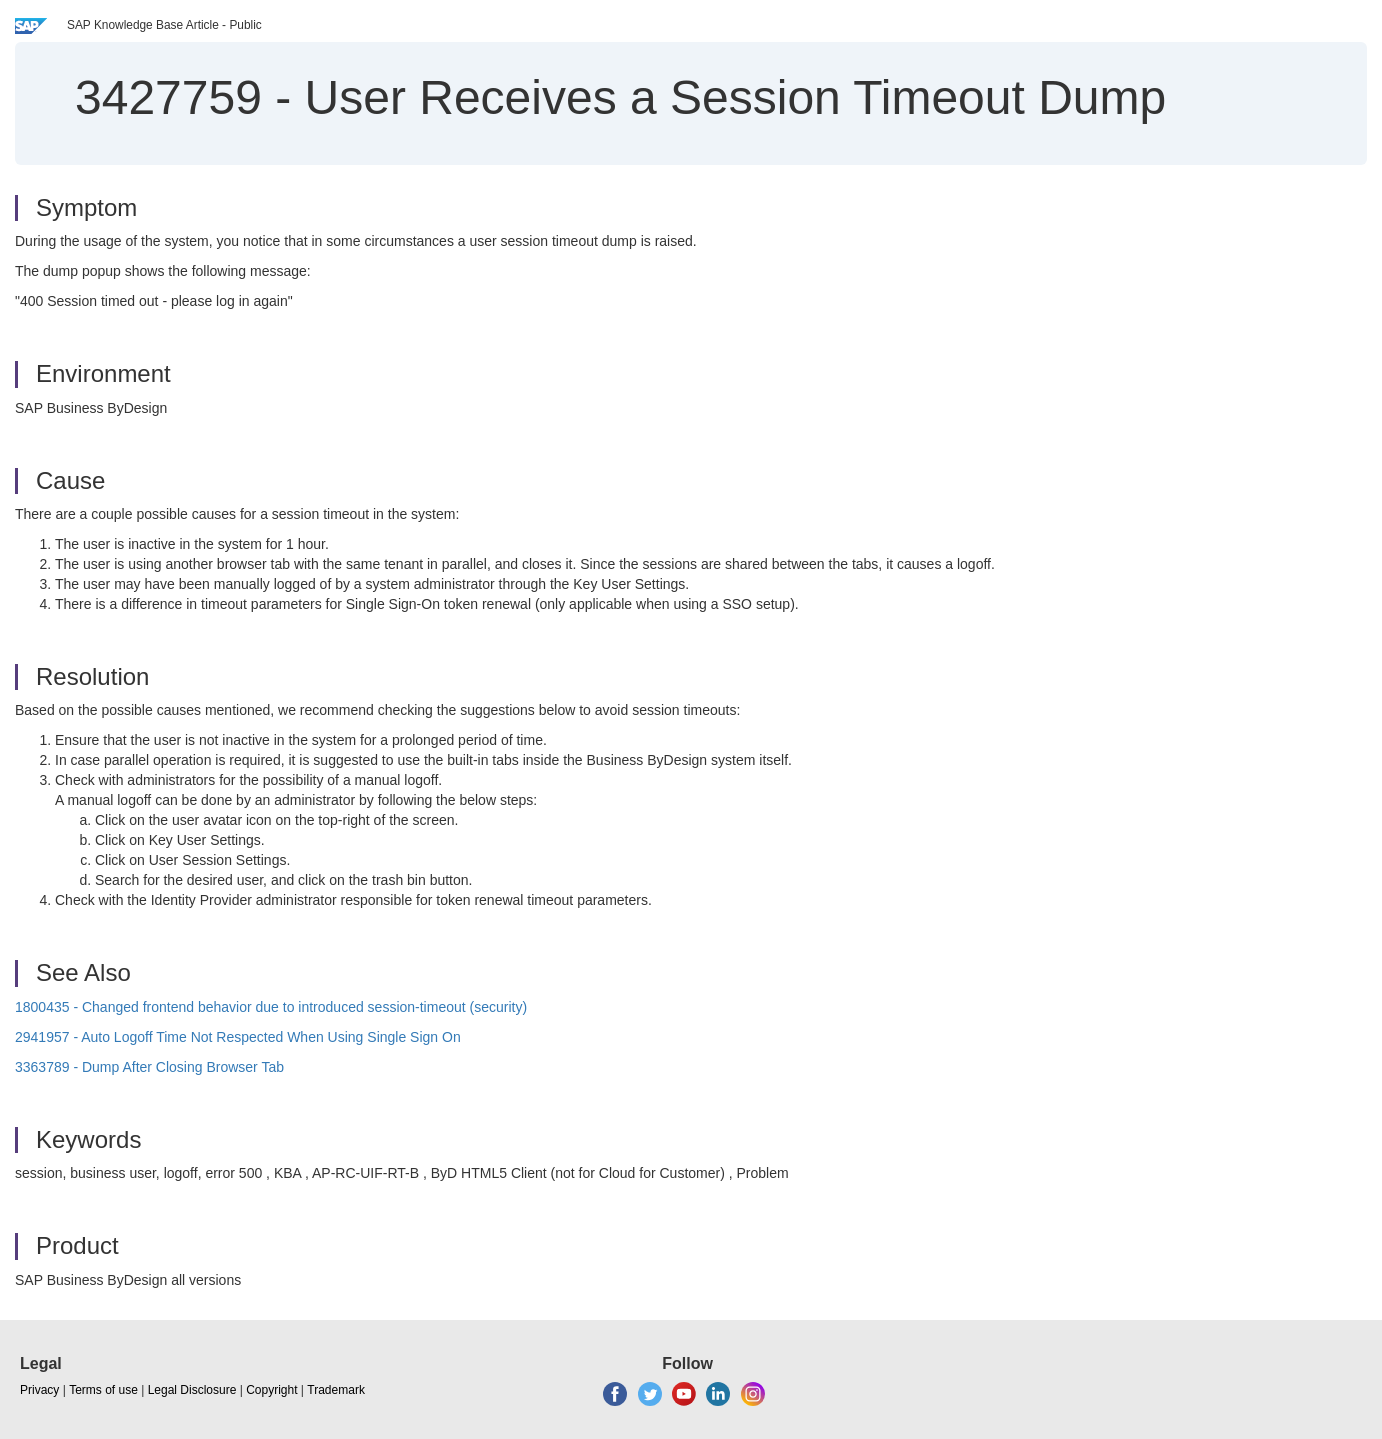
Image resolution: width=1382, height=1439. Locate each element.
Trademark (336, 1390)
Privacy (39, 1390)
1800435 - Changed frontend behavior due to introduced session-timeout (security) (271, 1007)
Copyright (271, 1390)
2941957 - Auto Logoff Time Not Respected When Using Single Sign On (238, 1037)
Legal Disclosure (192, 1390)
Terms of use (103, 1390)
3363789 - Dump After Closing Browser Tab (149, 1067)
